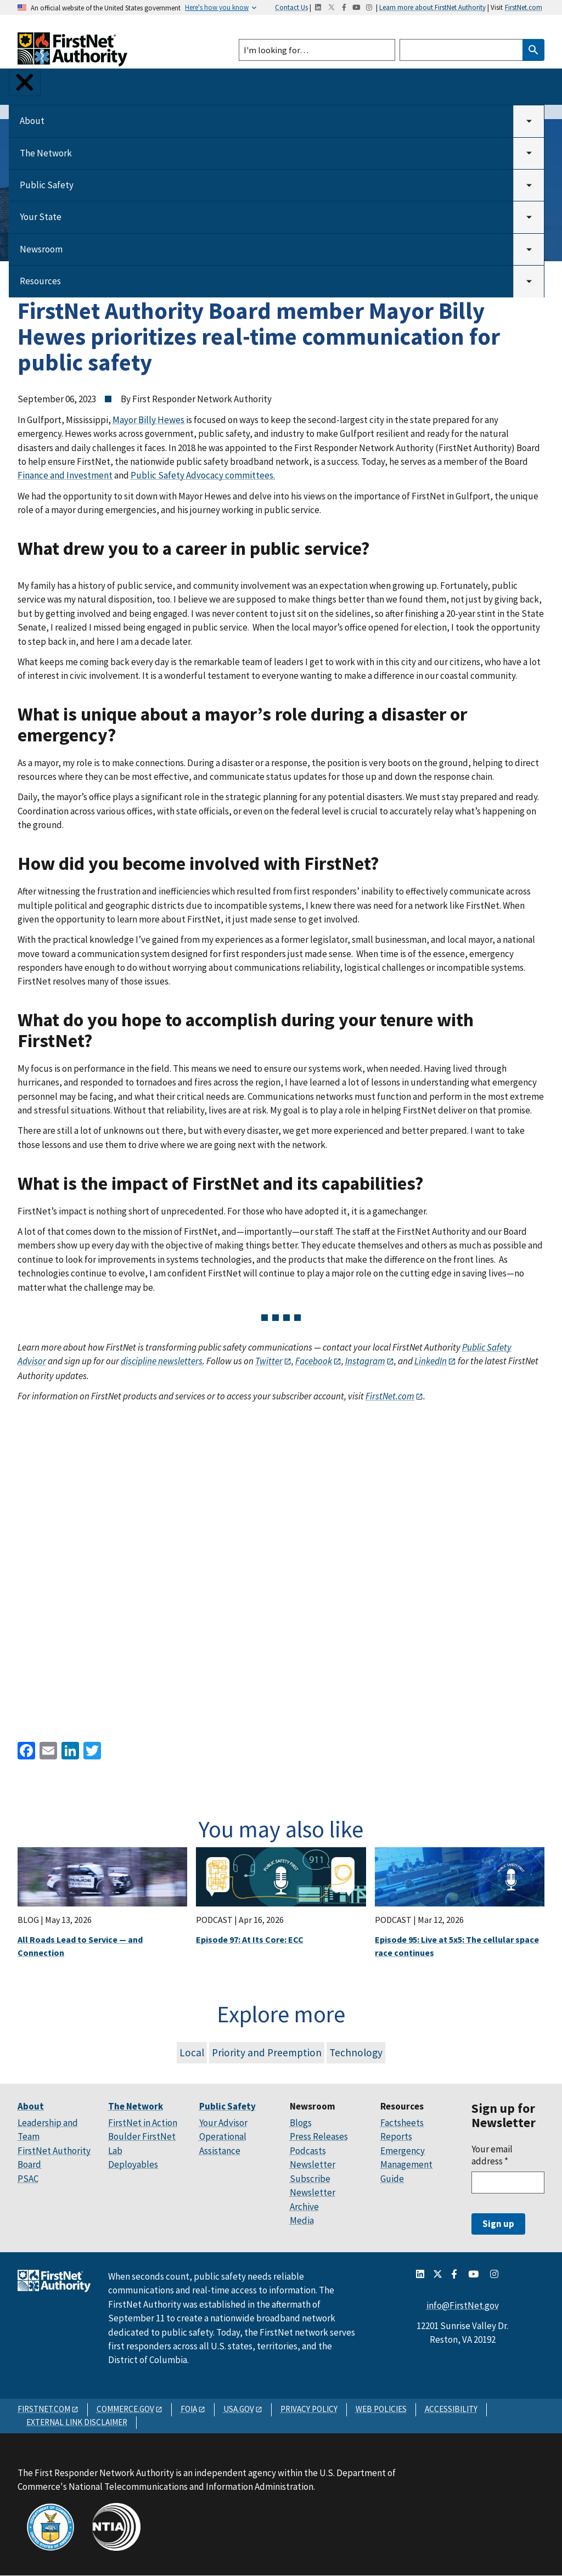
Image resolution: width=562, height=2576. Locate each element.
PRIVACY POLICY (309, 2409)
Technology (356, 2052)
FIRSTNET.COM (44, 2409)
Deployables (133, 2164)
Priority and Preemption (267, 2052)
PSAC (28, 2179)
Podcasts (308, 2151)
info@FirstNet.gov (462, 2305)
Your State (40, 217)
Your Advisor (223, 2123)
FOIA (189, 2409)
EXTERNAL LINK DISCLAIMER (76, 2422)
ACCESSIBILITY (451, 2409)
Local (191, 2052)
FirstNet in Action (142, 2123)
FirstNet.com (523, 7)
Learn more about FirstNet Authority (432, 7)
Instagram (365, 1361)
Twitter (268, 1361)
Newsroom (41, 249)
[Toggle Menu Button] (25, 82)
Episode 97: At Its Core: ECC (250, 1939)
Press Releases (319, 2136)
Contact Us (291, 7)
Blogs (301, 2123)
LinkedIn (430, 1361)
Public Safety (47, 185)
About (32, 121)
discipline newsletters (162, 1361)
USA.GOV (238, 2409)
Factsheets (402, 2123)
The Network (46, 153)
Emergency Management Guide (406, 2165)
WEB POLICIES (381, 2409)
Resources (40, 281)
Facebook (313, 1361)
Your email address (492, 2155)
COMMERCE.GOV (125, 2409)
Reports (396, 2136)
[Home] (72, 56)
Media (302, 2220)
